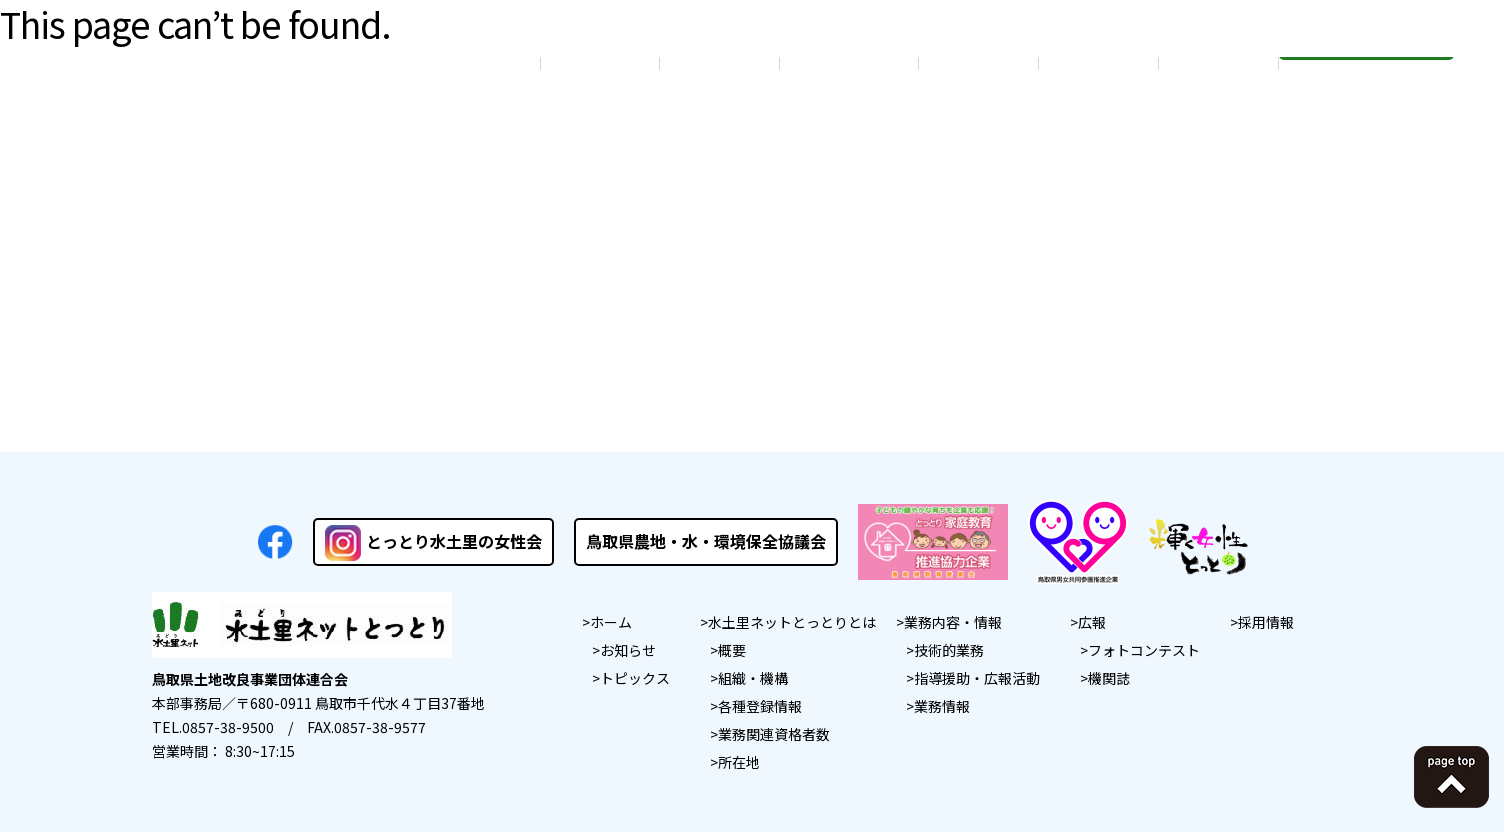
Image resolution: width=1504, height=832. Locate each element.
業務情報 (942, 706)
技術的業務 (949, 650)
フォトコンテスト (1144, 650)
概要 (732, 650)
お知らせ (628, 650)
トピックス (635, 678)
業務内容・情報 (953, 622)
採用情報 (1266, 622)
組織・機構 (753, 678)
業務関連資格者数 (774, 734)
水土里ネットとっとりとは (792, 622)
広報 (1092, 622)
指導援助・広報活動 (977, 678)
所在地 (739, 762)
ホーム (611, 622)
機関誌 (1109, 678)
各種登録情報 (760, 706)
